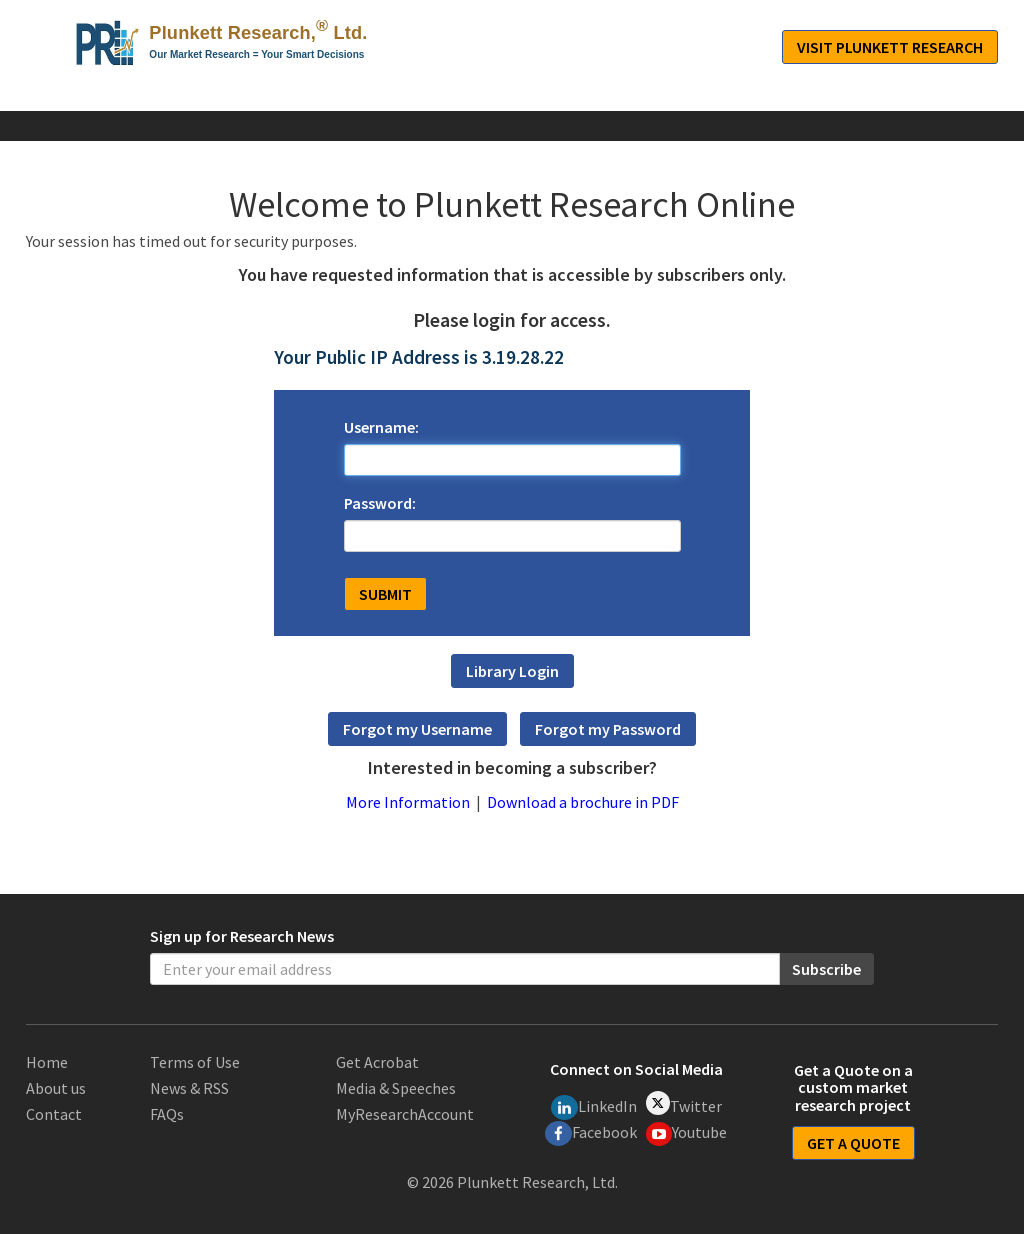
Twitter (684, 1103)
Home (47, 1062)
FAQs (167, 1114)
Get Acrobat (377, 1062)
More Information (408, 802)
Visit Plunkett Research (890, 47)
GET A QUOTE (853, 1143)
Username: (381, 427)
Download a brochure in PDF (583, 802)
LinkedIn (594, 1107)
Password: (380, 503)
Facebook (591, 1133)
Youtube (687, 1134)
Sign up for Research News (242, 936)
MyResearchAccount (405, 1114)
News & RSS (189, 1088)
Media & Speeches (396, 1088)
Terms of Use (195, 1062)
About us (56, 1088)
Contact (54, 1114)
